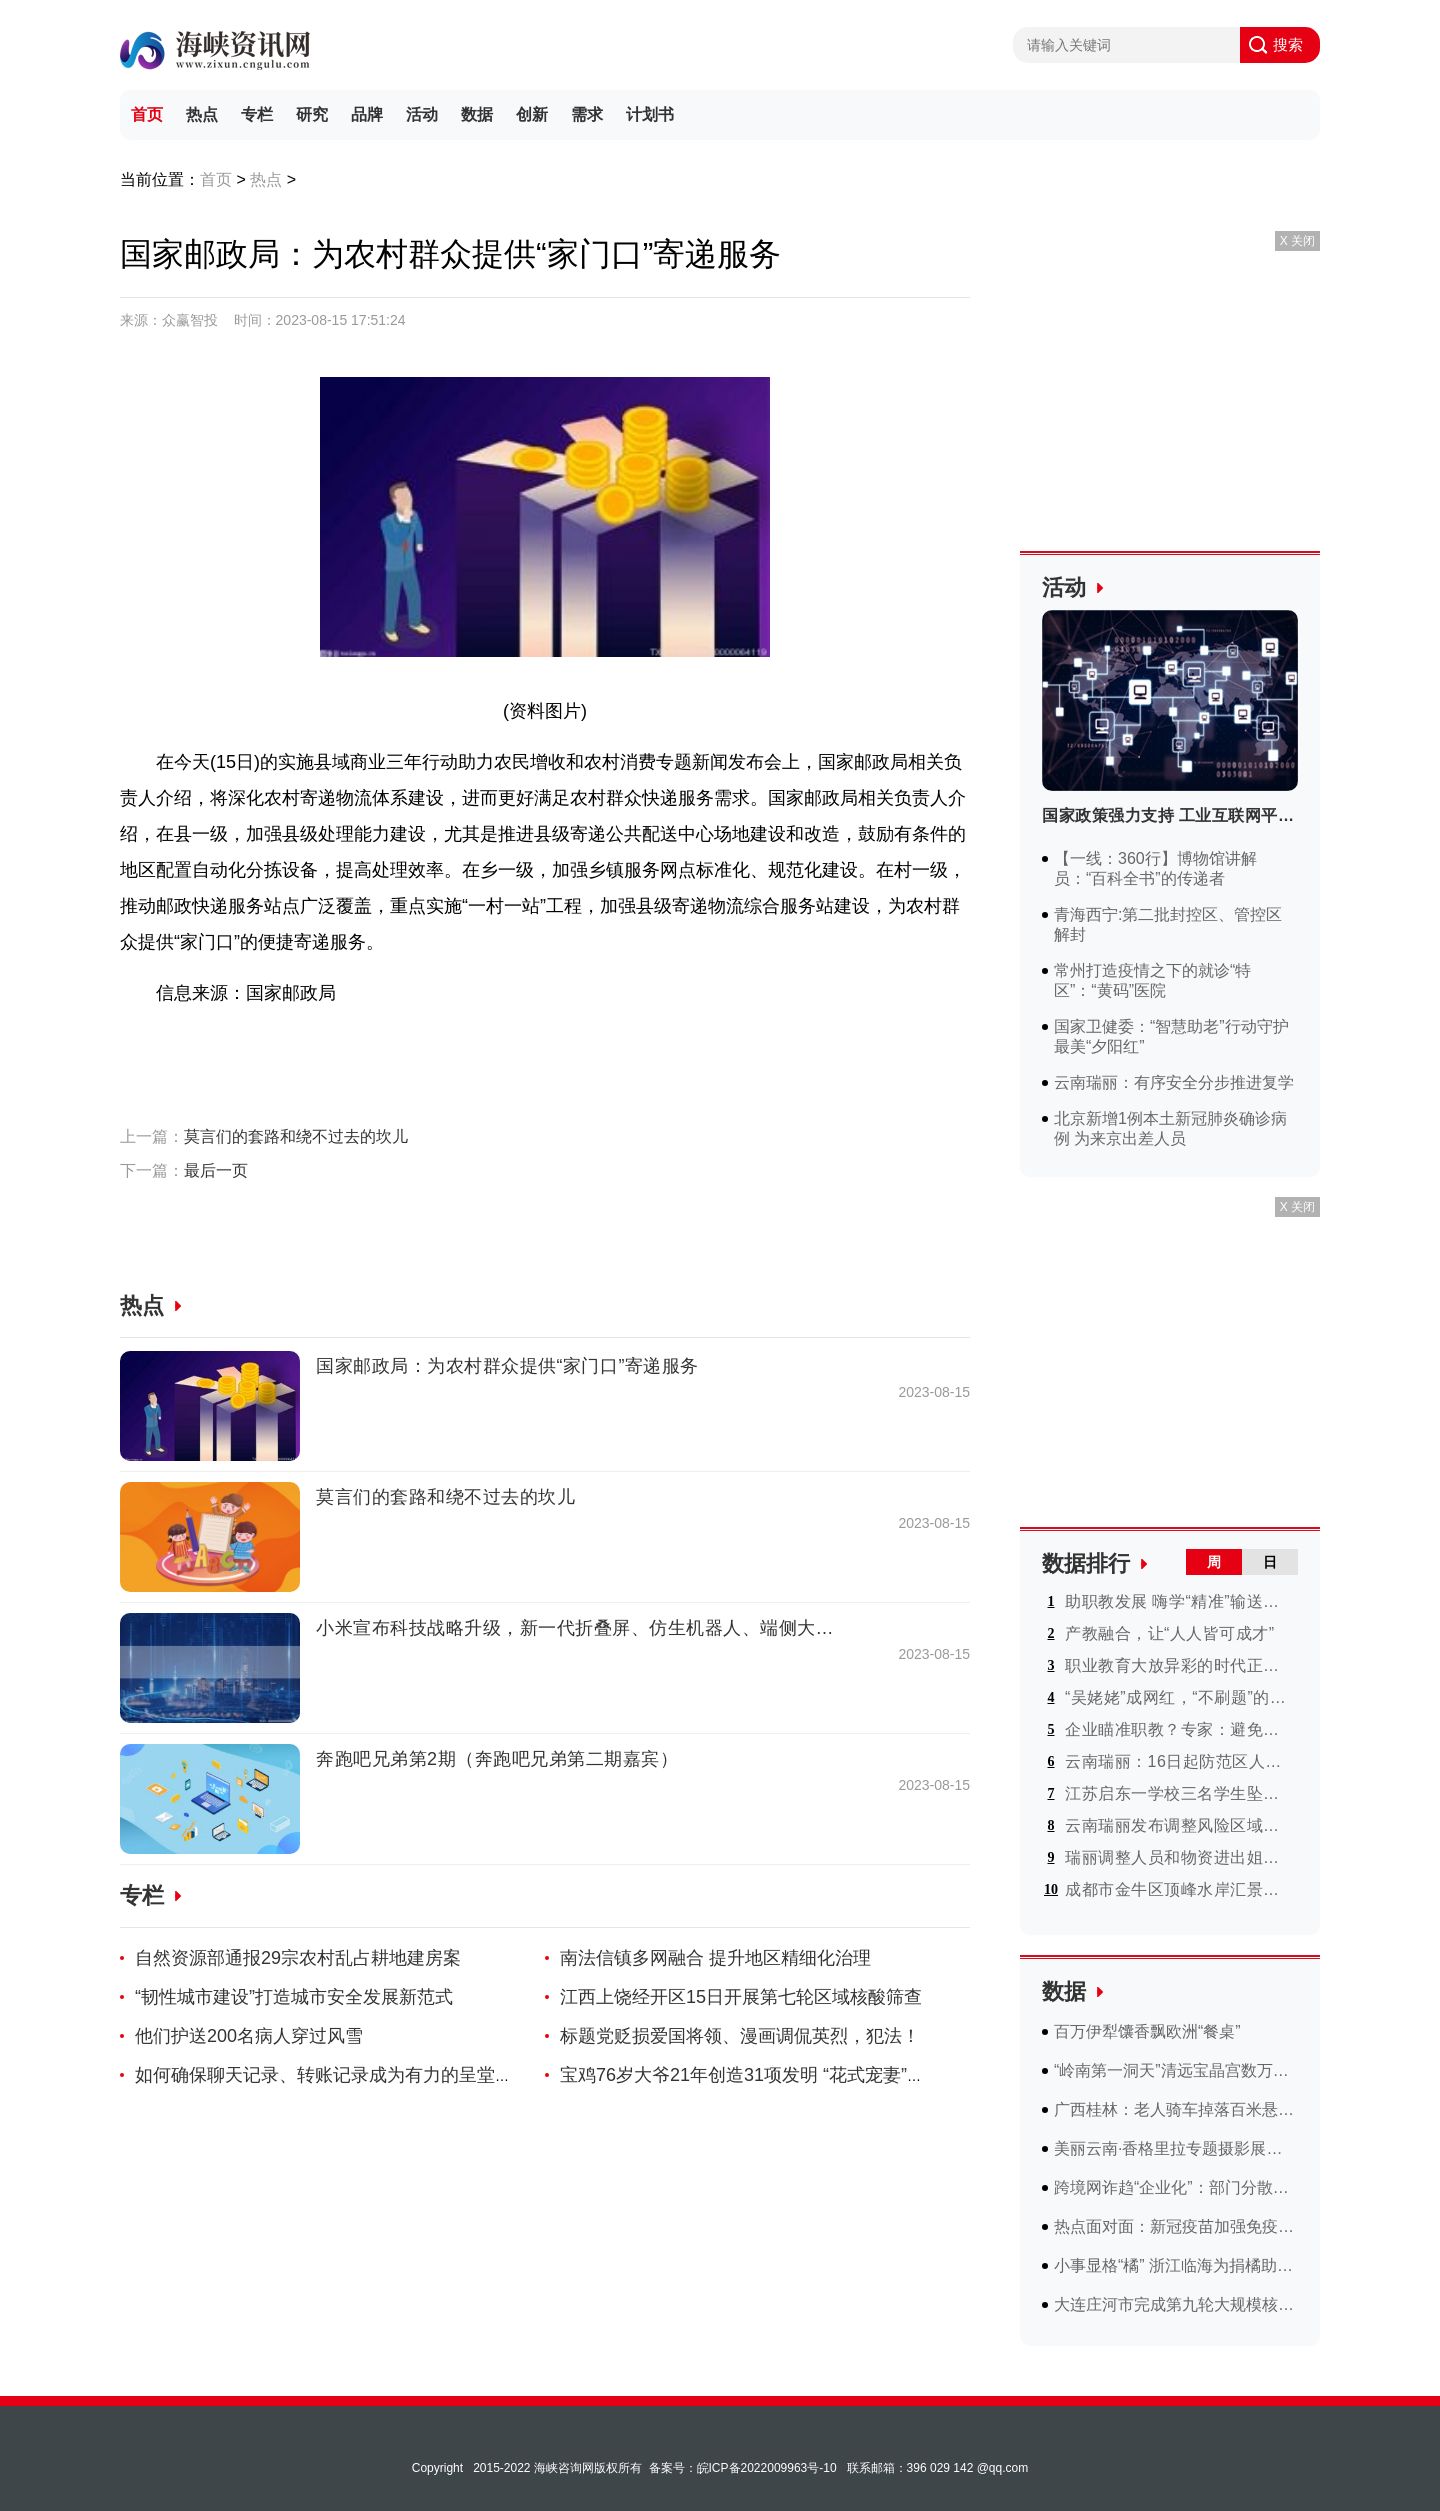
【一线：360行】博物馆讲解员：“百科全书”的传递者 (1155, 868)
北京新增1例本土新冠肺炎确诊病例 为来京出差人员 (1170, 1128)
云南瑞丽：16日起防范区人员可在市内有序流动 (1180, 1761)
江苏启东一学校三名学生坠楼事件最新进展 (1180, 1793)
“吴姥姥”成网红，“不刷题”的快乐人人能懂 (1180, 1697)
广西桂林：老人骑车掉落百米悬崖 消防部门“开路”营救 (1176, 2109)
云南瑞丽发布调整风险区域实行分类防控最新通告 (1180, 1825)
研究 (312, 114)
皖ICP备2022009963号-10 (767, 2468)
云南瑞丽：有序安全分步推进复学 (1174, 1082)
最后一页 (216, 1170)
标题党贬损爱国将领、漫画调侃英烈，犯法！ (740, 2036)
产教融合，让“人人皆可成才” (1170, 1633)
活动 (422, 114)
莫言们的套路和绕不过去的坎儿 (296, 1136)
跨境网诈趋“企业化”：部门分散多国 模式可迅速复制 (1176, 2187)
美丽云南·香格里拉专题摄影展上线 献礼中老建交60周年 (1176, 2148)
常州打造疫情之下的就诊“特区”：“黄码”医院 (1152, 980)
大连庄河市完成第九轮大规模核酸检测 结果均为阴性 (1176, 2304)
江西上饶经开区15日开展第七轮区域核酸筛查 (741, 1997)
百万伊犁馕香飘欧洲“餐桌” (1147, 2031)
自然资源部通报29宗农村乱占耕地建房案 (298, 1958)
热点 (202, 114)
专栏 (257, 114)
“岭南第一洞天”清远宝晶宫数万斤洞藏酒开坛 (1176, 2070)
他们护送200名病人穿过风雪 (249, 2036)
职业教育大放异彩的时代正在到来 (1180, 1665)
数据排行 (1086, 1563)
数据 (477, 114)
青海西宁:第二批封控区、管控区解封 (1168, 924)
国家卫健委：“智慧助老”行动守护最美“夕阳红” (1171, 1036)
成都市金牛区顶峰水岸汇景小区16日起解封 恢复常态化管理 (1180, 1889)
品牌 (367, 114)
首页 (147, 114)
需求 (587, 114)
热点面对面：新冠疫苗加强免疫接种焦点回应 (1176, 2226)
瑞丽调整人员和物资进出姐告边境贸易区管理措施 (1180, 1857)
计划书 (650, 114)
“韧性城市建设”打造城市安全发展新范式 (294, 1997)
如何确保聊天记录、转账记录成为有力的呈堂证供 (333, 2075)
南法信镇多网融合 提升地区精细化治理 (715, 1958)
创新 (532, 114)
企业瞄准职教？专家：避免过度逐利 (1180, 1729)
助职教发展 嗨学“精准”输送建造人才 (1180, 1601)
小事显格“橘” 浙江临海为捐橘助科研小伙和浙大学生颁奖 (1176, 2265)
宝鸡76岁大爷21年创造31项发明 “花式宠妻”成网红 (760, 2075)
